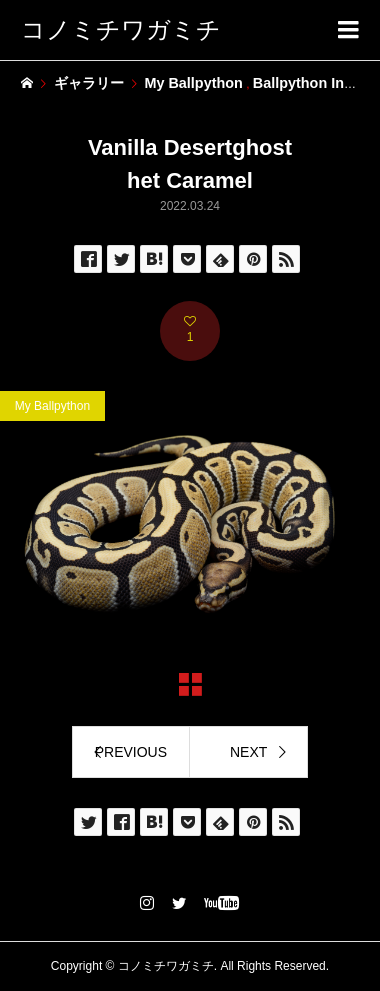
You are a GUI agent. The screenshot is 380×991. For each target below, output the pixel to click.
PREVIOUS (131, 752)
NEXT (248, 752)
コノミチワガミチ (121, 29)
